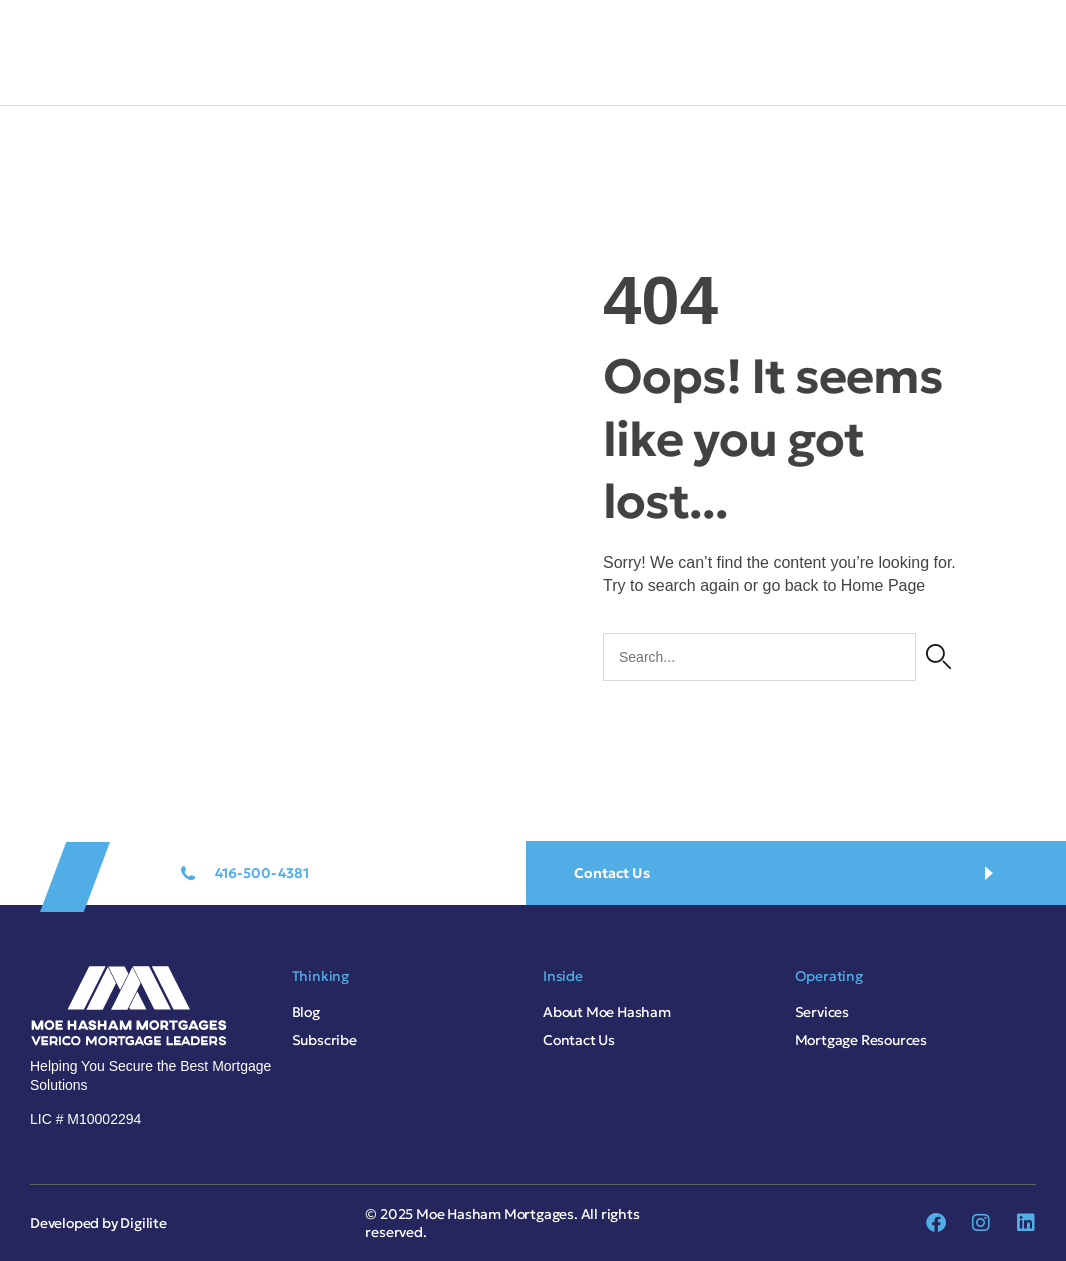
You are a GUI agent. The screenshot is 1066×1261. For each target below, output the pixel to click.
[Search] (938, 657)
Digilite (143, 1223)
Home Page (883, 585)
